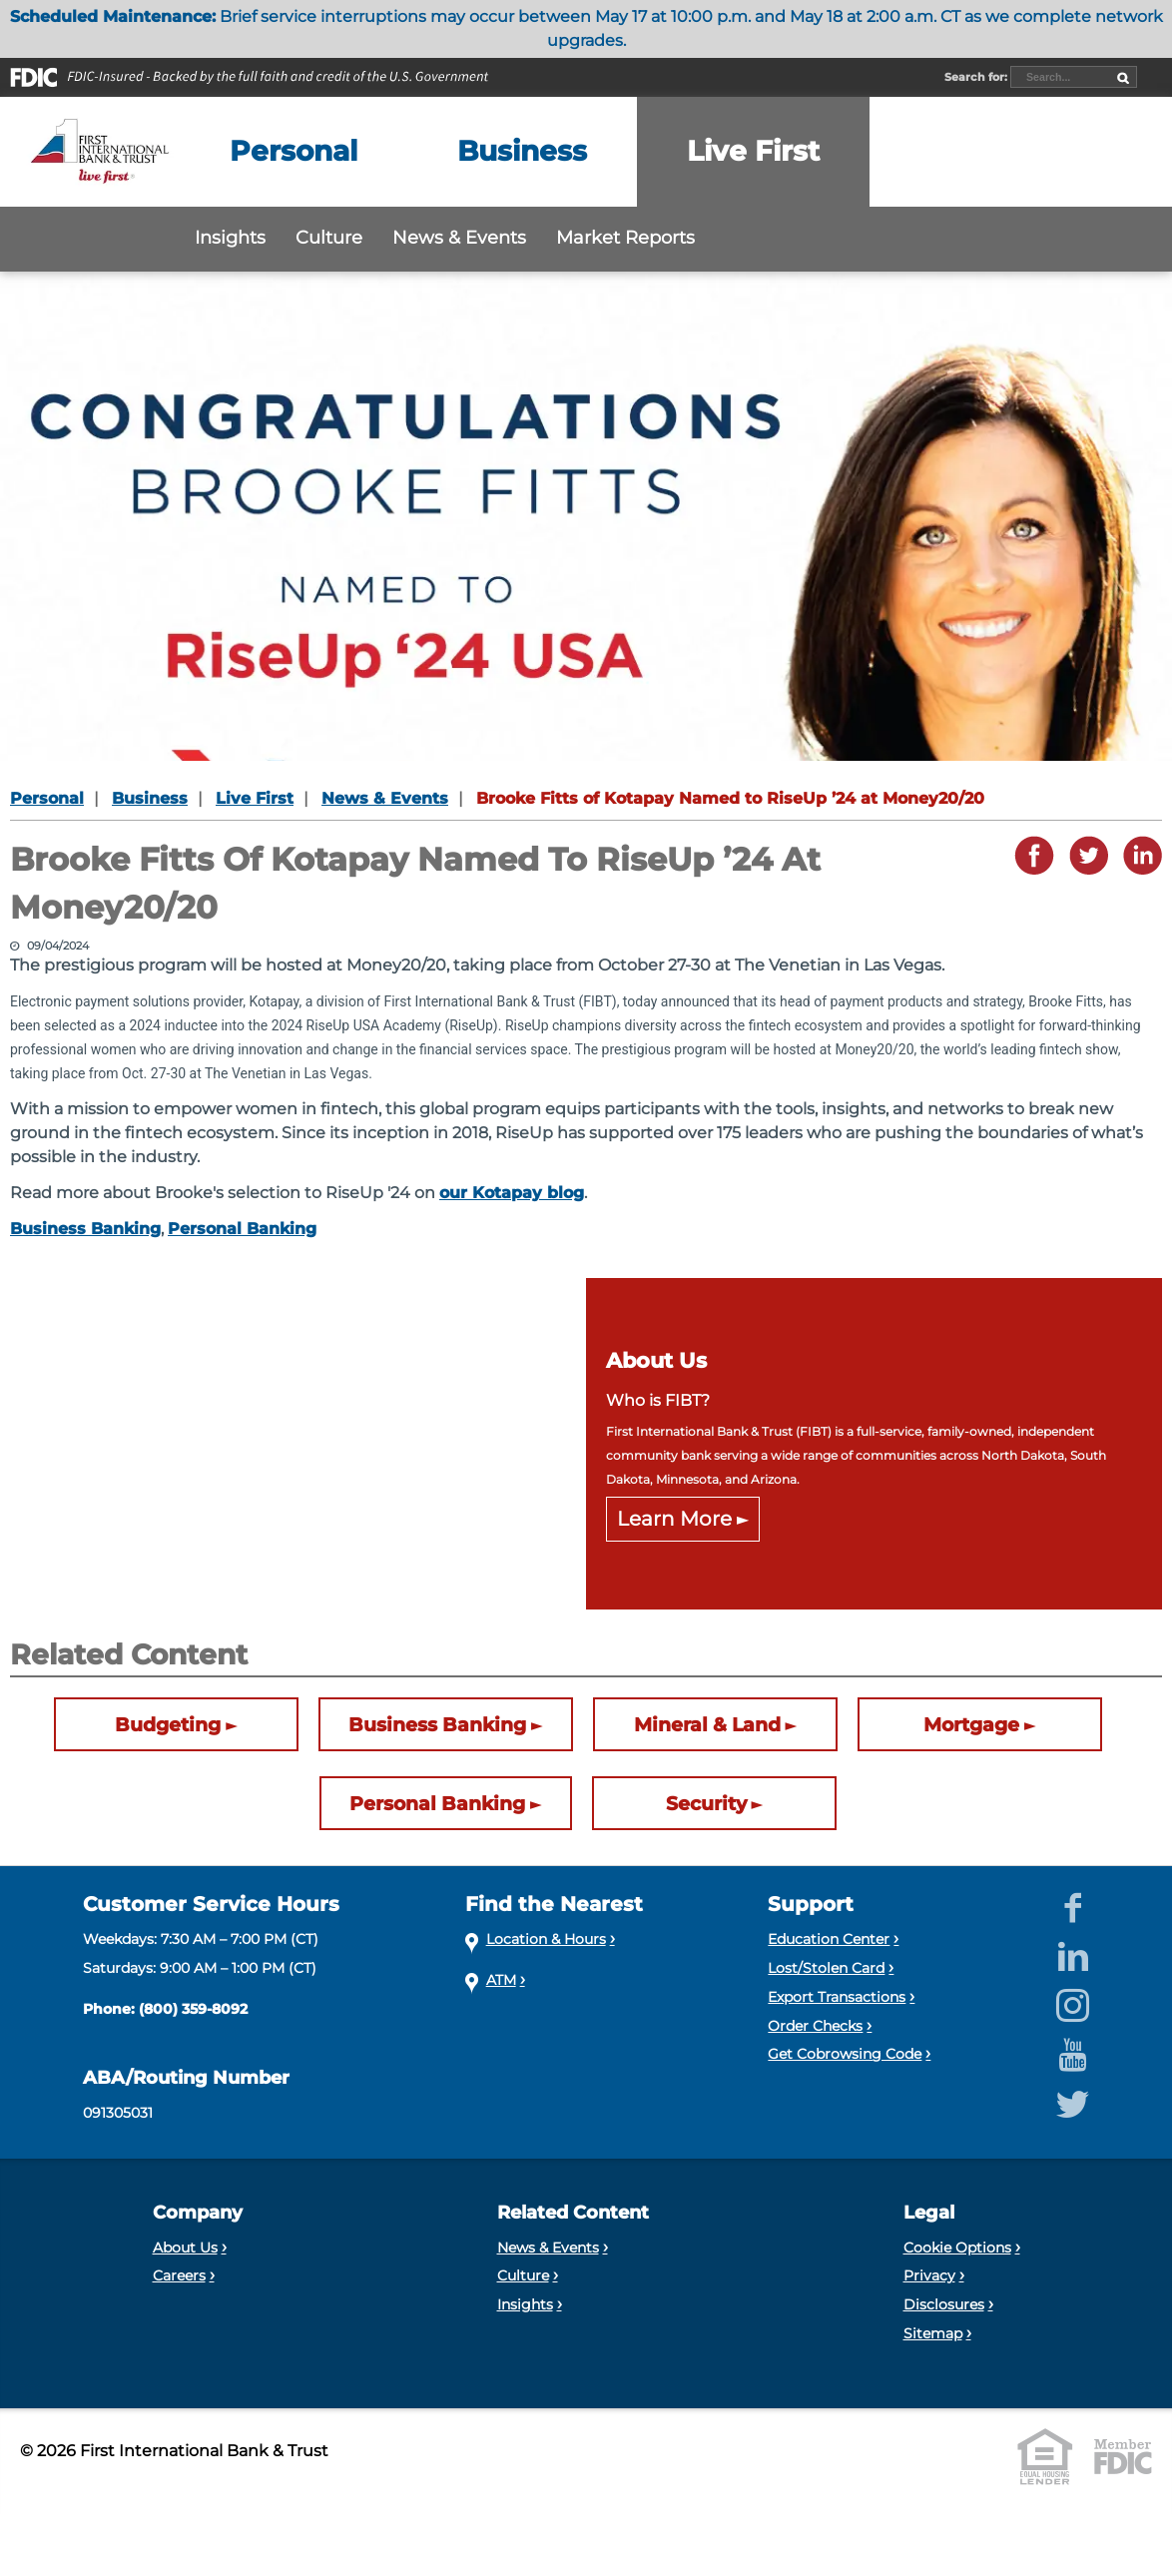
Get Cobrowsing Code (844, 2054)
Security (706, 1804)
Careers (179, 2275)
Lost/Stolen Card (826, 1968)
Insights (230, 237)
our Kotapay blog (511, 1192)
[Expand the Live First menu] (753, 152)
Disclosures (943, 2304)
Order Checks (815, 2026)
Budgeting (168, 1725)
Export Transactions (836, 1997)
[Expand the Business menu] (522, 152)
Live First (254, 798)
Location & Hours (546, 1939)
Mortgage (971, 1725)
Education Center (828, 1939)
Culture (328, 237)
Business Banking (85, 1228)
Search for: (977, 77)
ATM (501, 1980)
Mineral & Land (707, 1725)
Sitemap (932, 2333)
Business (150, 798)
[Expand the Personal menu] (293, 152)
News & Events (459, 237)
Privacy (929, 2275)
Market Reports (625, 237)
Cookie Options (957, 2247)
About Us (185, 2247)
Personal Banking (242, 1228)
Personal (47, 798)
